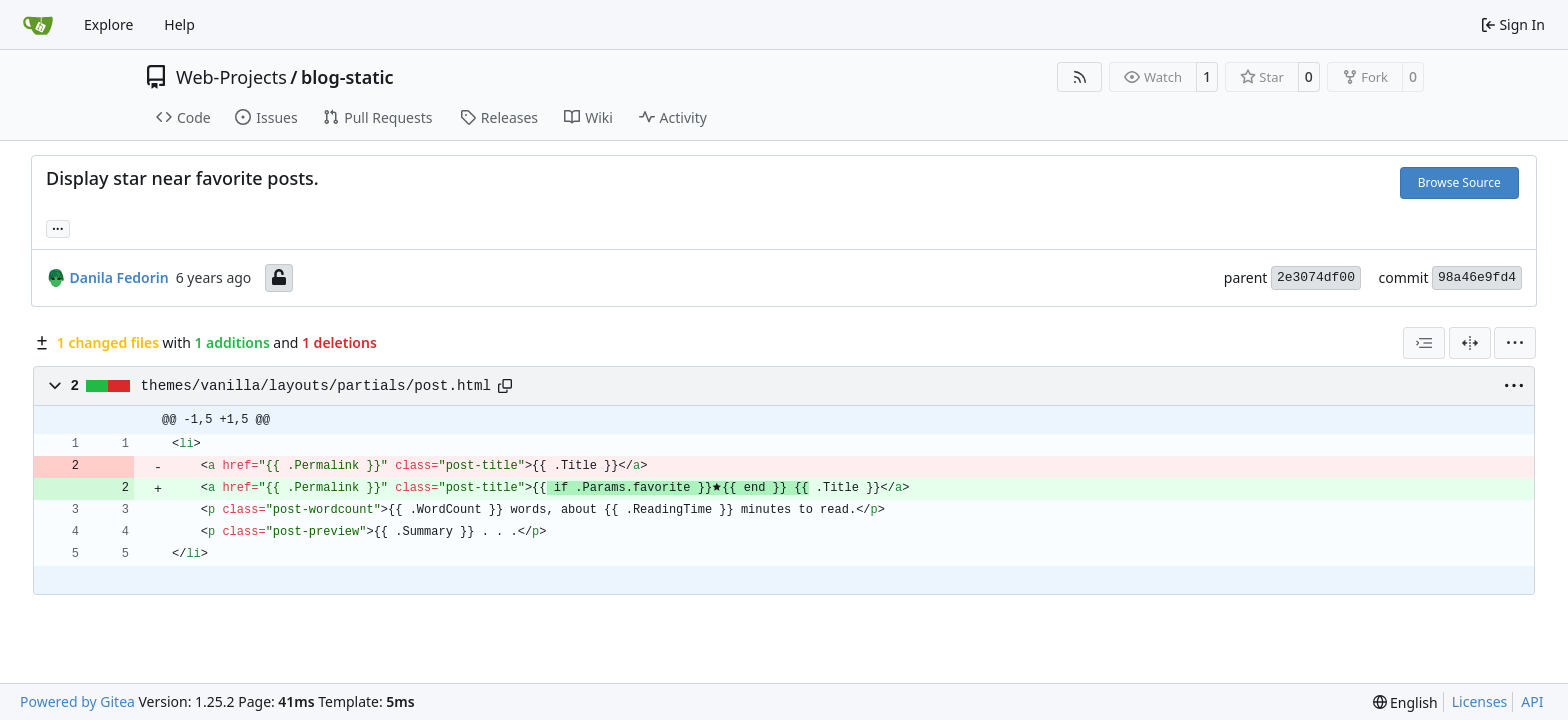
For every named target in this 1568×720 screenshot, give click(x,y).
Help (179, 24)
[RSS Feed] (1080, 77)
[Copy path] (505, 386)
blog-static (347, 77)
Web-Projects (231, 77)
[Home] (38, 25)
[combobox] (1424, 343)
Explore (108, 24)
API (1532, 701)
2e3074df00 (1316, 277)
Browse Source (1459, 182)
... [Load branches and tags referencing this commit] (58, 227)
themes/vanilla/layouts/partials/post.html (316, 386)
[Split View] (1470, 343)
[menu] (1515, 343)
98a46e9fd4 (1477, 277)
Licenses (1480, 701)
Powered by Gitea (77, 701)
